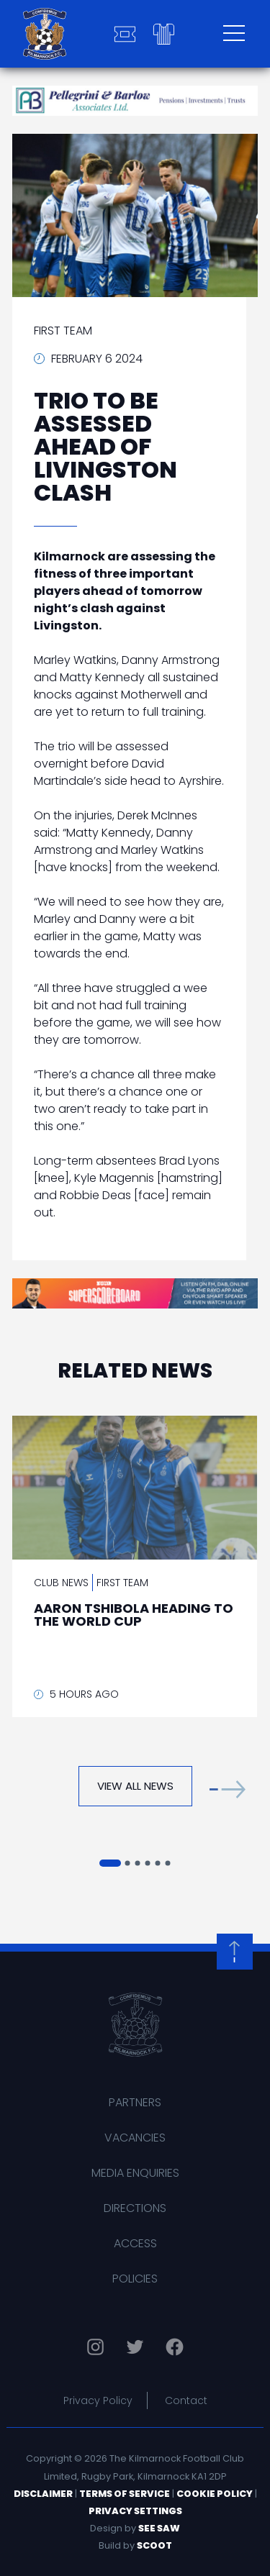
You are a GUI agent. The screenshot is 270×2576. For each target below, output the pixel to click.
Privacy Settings (135, 2511)
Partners (135, 2102)
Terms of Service (124, 2494)
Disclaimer (43, 2494)
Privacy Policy (97, 2400)
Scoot (154, 2545)
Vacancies (135, 2137)
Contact (186, 2400)
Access (135, 2243)
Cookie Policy (214, 2494)
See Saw (159, 2528)
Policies (135, 2278)
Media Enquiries (135, 2173)
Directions (135, 2208)
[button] (228, 1789)
